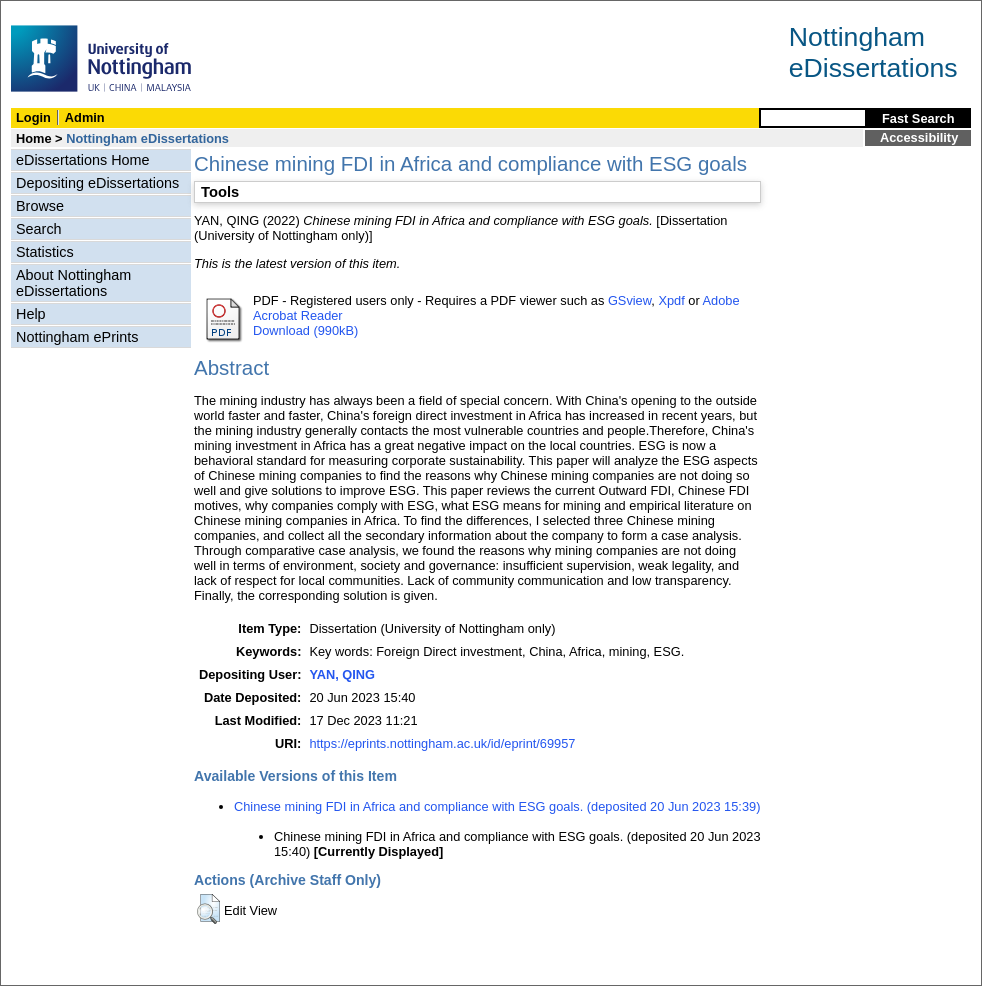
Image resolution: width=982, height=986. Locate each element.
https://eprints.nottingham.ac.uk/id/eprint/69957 (442, 743)
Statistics (45, 252)
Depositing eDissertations (97, 183)
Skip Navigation (44, 11)
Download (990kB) (305, 330)
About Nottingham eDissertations (73, 283)
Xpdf (671, 300)
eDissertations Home (83, 160)
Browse (40, 206)
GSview (629, 300)
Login (33, 117)
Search (39, 229)
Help (31, 314)
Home (34, 138)
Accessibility (919, 137)
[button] (208, 909)
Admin (85, 117)
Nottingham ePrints (77, 337)
